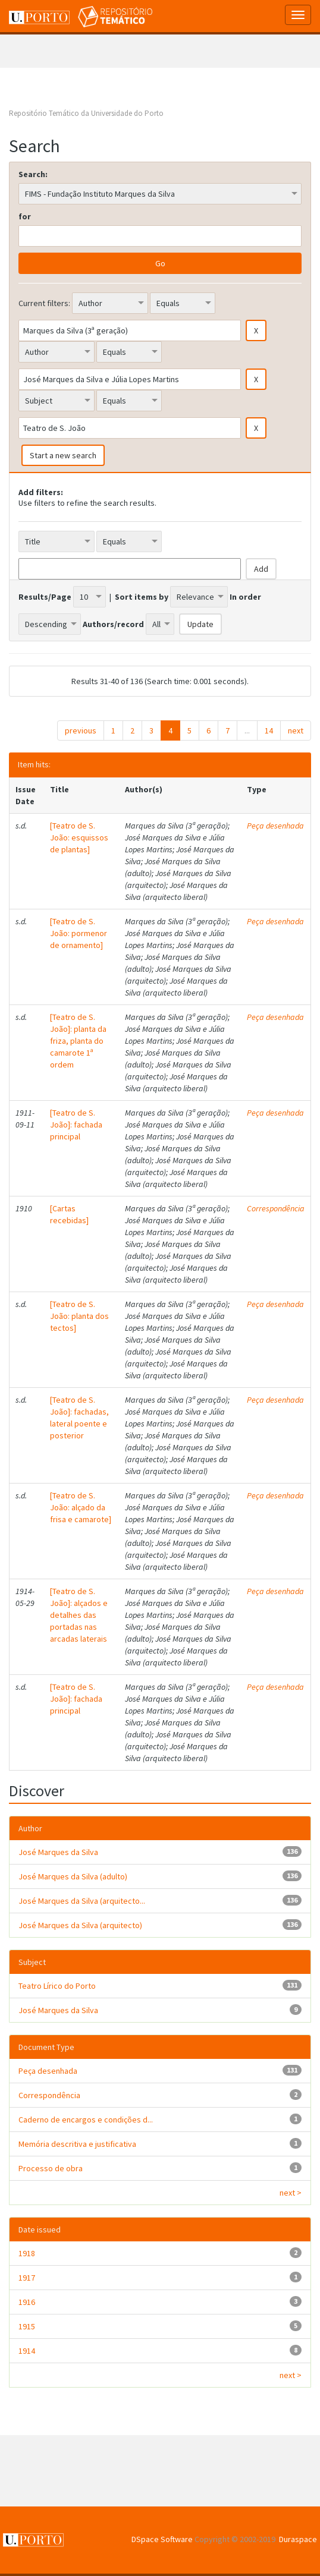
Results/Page (44, 596)
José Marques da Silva (58, 1852)
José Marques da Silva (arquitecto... (81, 1900)
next (295, 730)
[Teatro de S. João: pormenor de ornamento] (78, 933)
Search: (33, 174)
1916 (26, 2302)
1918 (26, 2253)
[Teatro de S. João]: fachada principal (76, 1124)
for (24, 216)
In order (245, 596)
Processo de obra (50, 2168)
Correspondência (276, 1208)
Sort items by (141, 596)
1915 (26, 2326)
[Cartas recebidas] (69, 1214)
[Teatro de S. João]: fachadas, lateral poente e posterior (79, 1417)
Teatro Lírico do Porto (57, 1985)
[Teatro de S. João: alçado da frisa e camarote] (80, 1507)
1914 (26, 2350)
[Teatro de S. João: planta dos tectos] (79, 1316)
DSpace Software (162, 2539)
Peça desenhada (275, 825)
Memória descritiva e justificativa (77, 2144)
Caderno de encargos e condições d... (85, 2119)
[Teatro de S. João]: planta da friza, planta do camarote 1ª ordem (78, 1041)
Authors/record (113, 624)
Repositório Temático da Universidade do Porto (86, 113)
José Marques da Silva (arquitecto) (80, 1925)
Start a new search (63, 455)
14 (269, 730)
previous (80, 730)
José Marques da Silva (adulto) (72, 1876)
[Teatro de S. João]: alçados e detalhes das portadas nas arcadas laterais (79, 1615)
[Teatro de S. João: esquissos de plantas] (79, 837)
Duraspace (298, 2539)
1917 (26, 2277)
